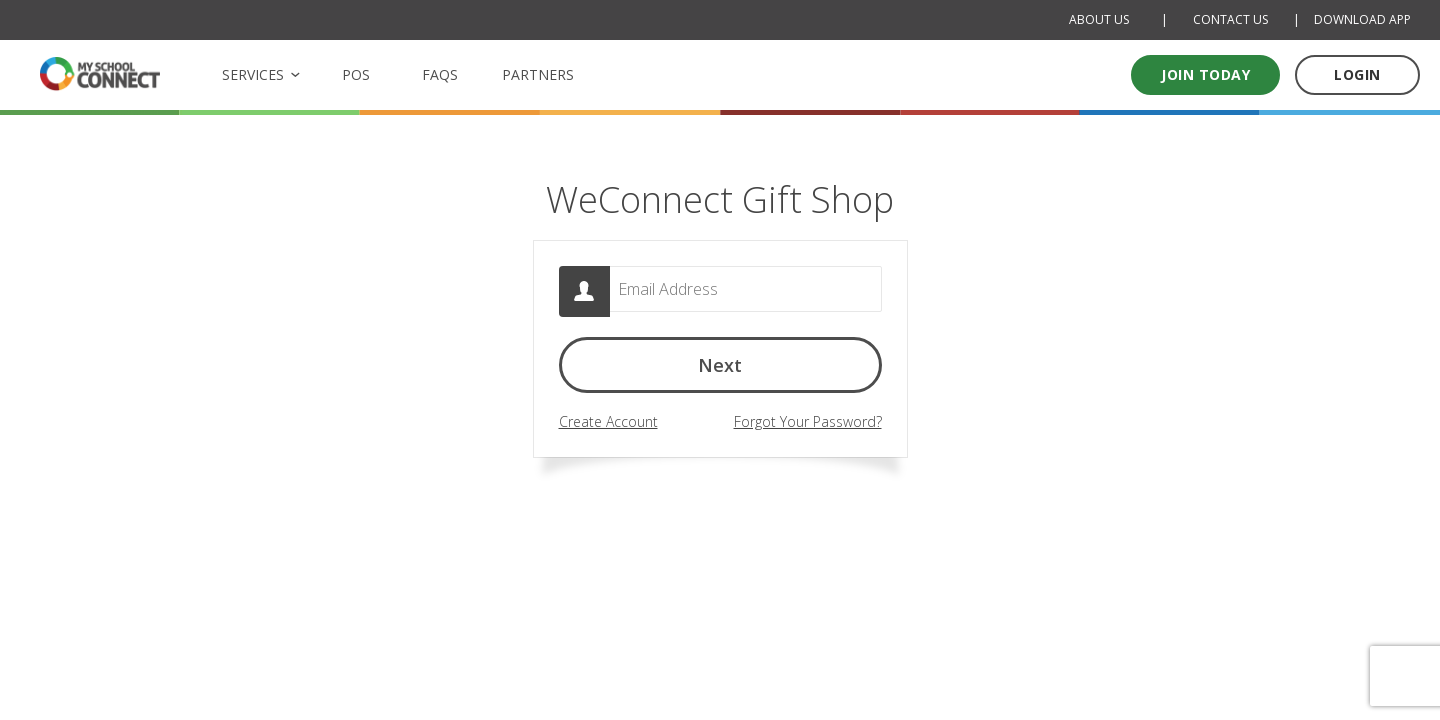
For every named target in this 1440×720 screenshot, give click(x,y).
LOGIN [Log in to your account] (1357, 74)
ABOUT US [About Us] (1099, 19)
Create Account (608, 422)
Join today (1205, 74)
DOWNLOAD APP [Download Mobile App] (1362, 19)
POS (356, 74)
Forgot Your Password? (808, 422)
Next (720, 370)
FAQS (440, 74)
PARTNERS (538, 74)
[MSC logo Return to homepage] (100, 73)
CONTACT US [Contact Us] (1230, 19)
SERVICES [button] (253, 74)
